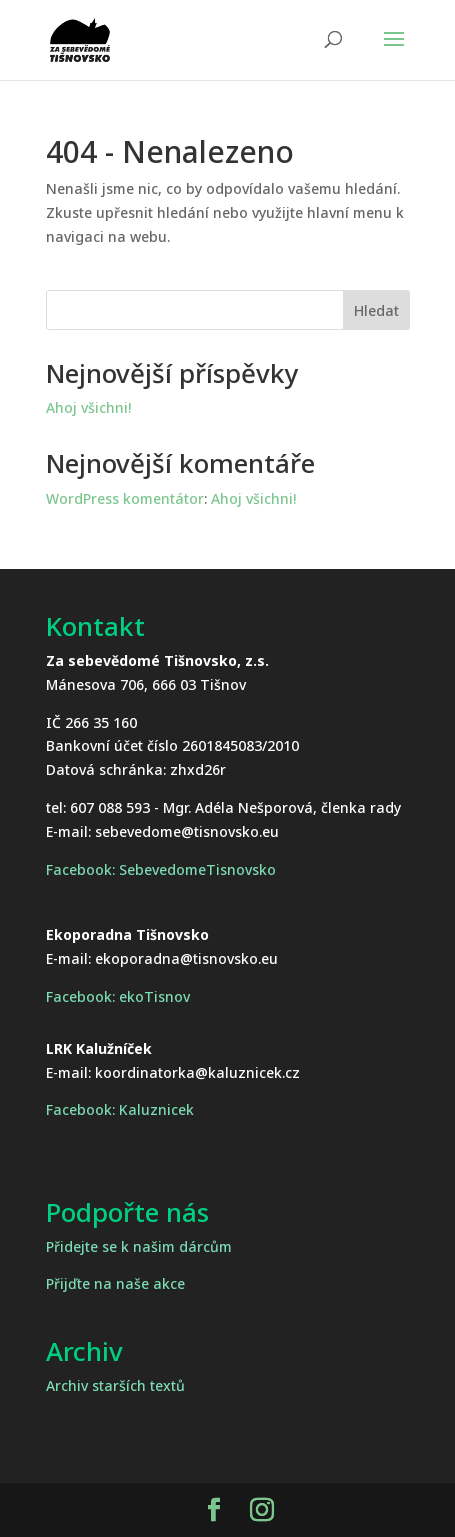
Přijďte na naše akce (115, 1283)
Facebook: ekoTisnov (118, 996)
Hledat (376, 310)
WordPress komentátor (125, 498)
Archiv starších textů (115, 1385)
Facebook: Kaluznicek (120, 1109)
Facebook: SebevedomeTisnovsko (161, 869)
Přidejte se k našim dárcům (139, 1246)
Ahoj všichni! (88, 407)
